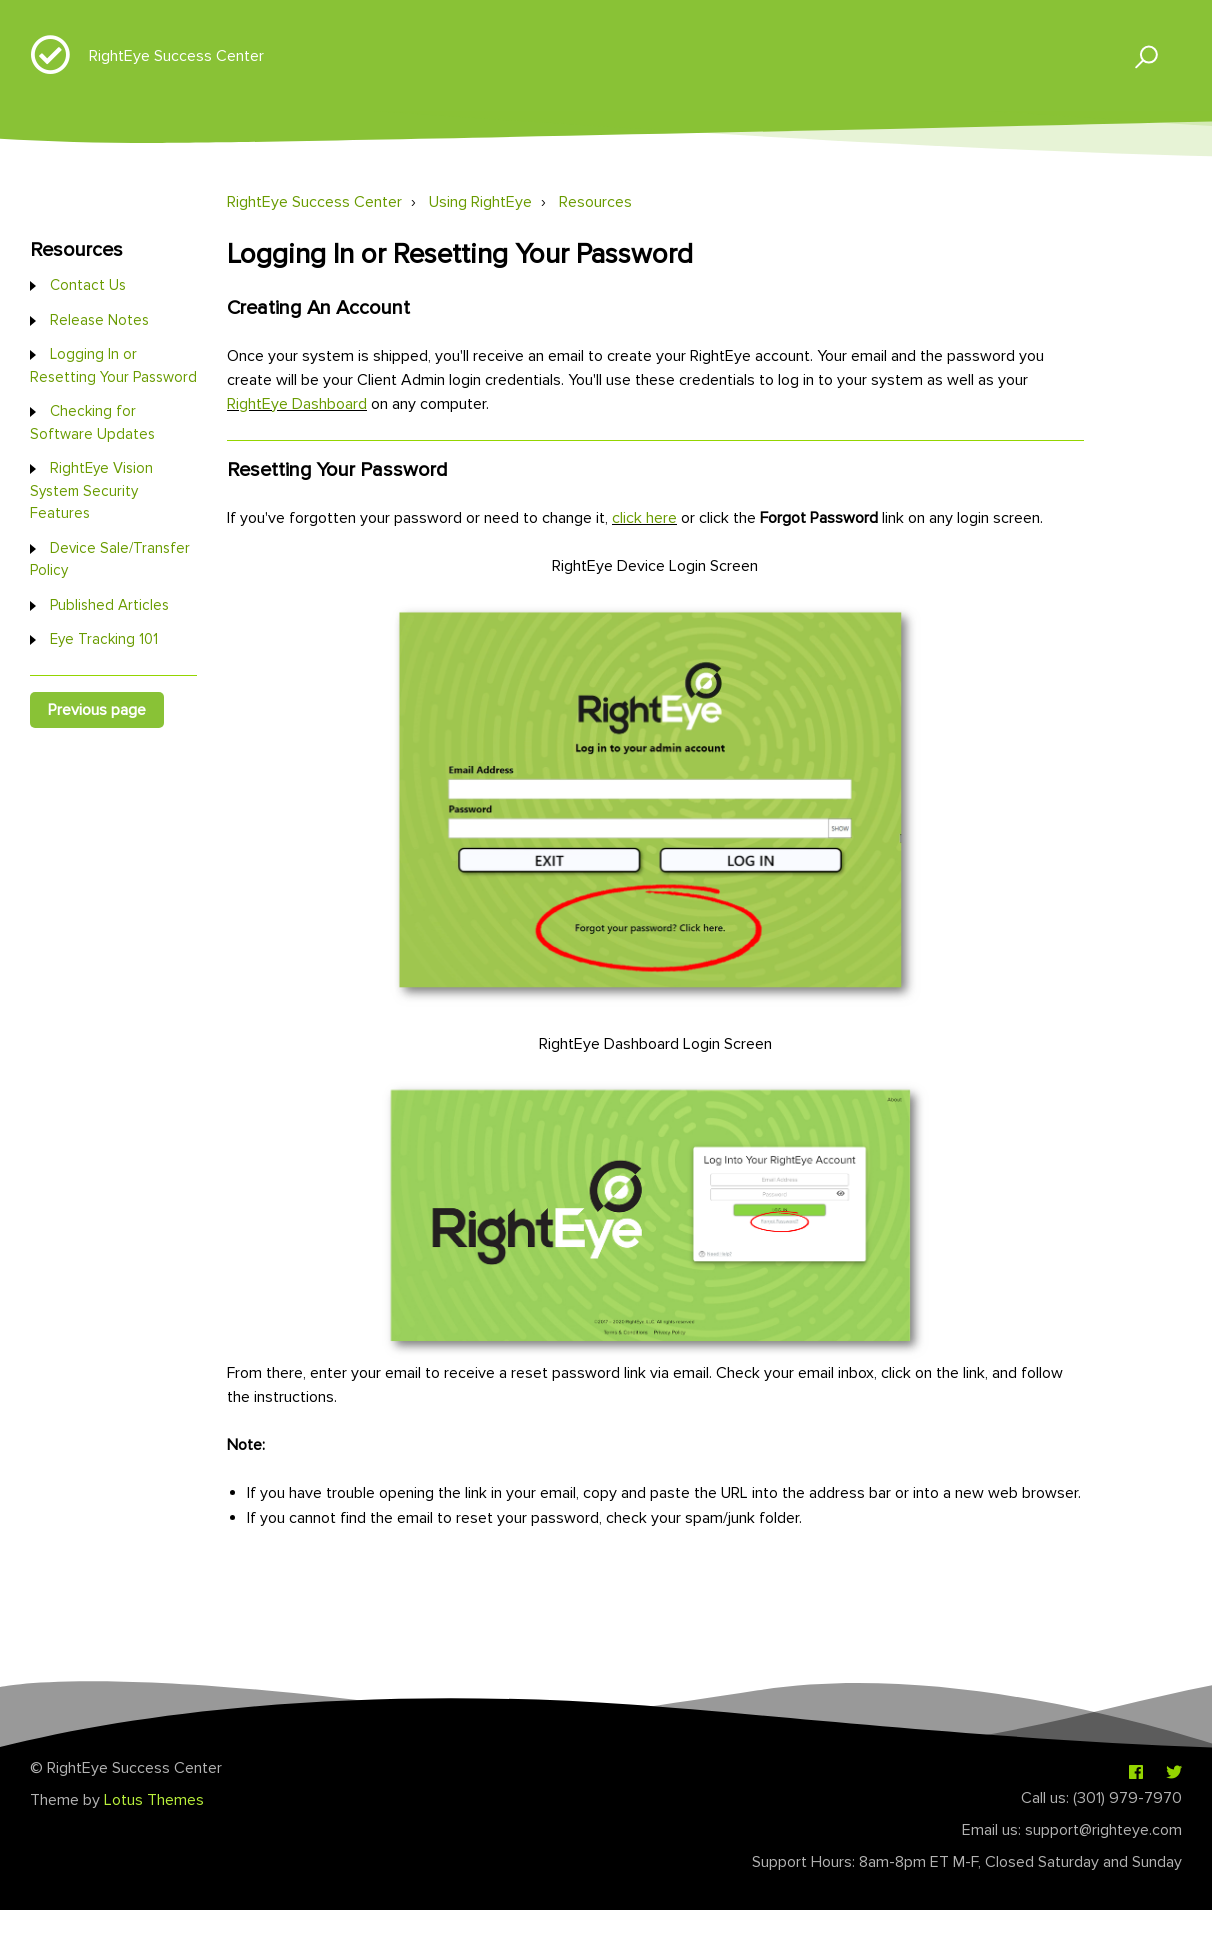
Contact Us (88, 285)
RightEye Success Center (176, 56)
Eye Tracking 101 (104, 639)
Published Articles (109, 605)
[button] (1137, 55)
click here (644, 518)
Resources (595, 202)
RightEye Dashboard (297, 404)
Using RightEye (480, 202)
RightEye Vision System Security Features (91, 490)
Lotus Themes (154, 1800)
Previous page (97, 710)
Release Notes (99, 320)
